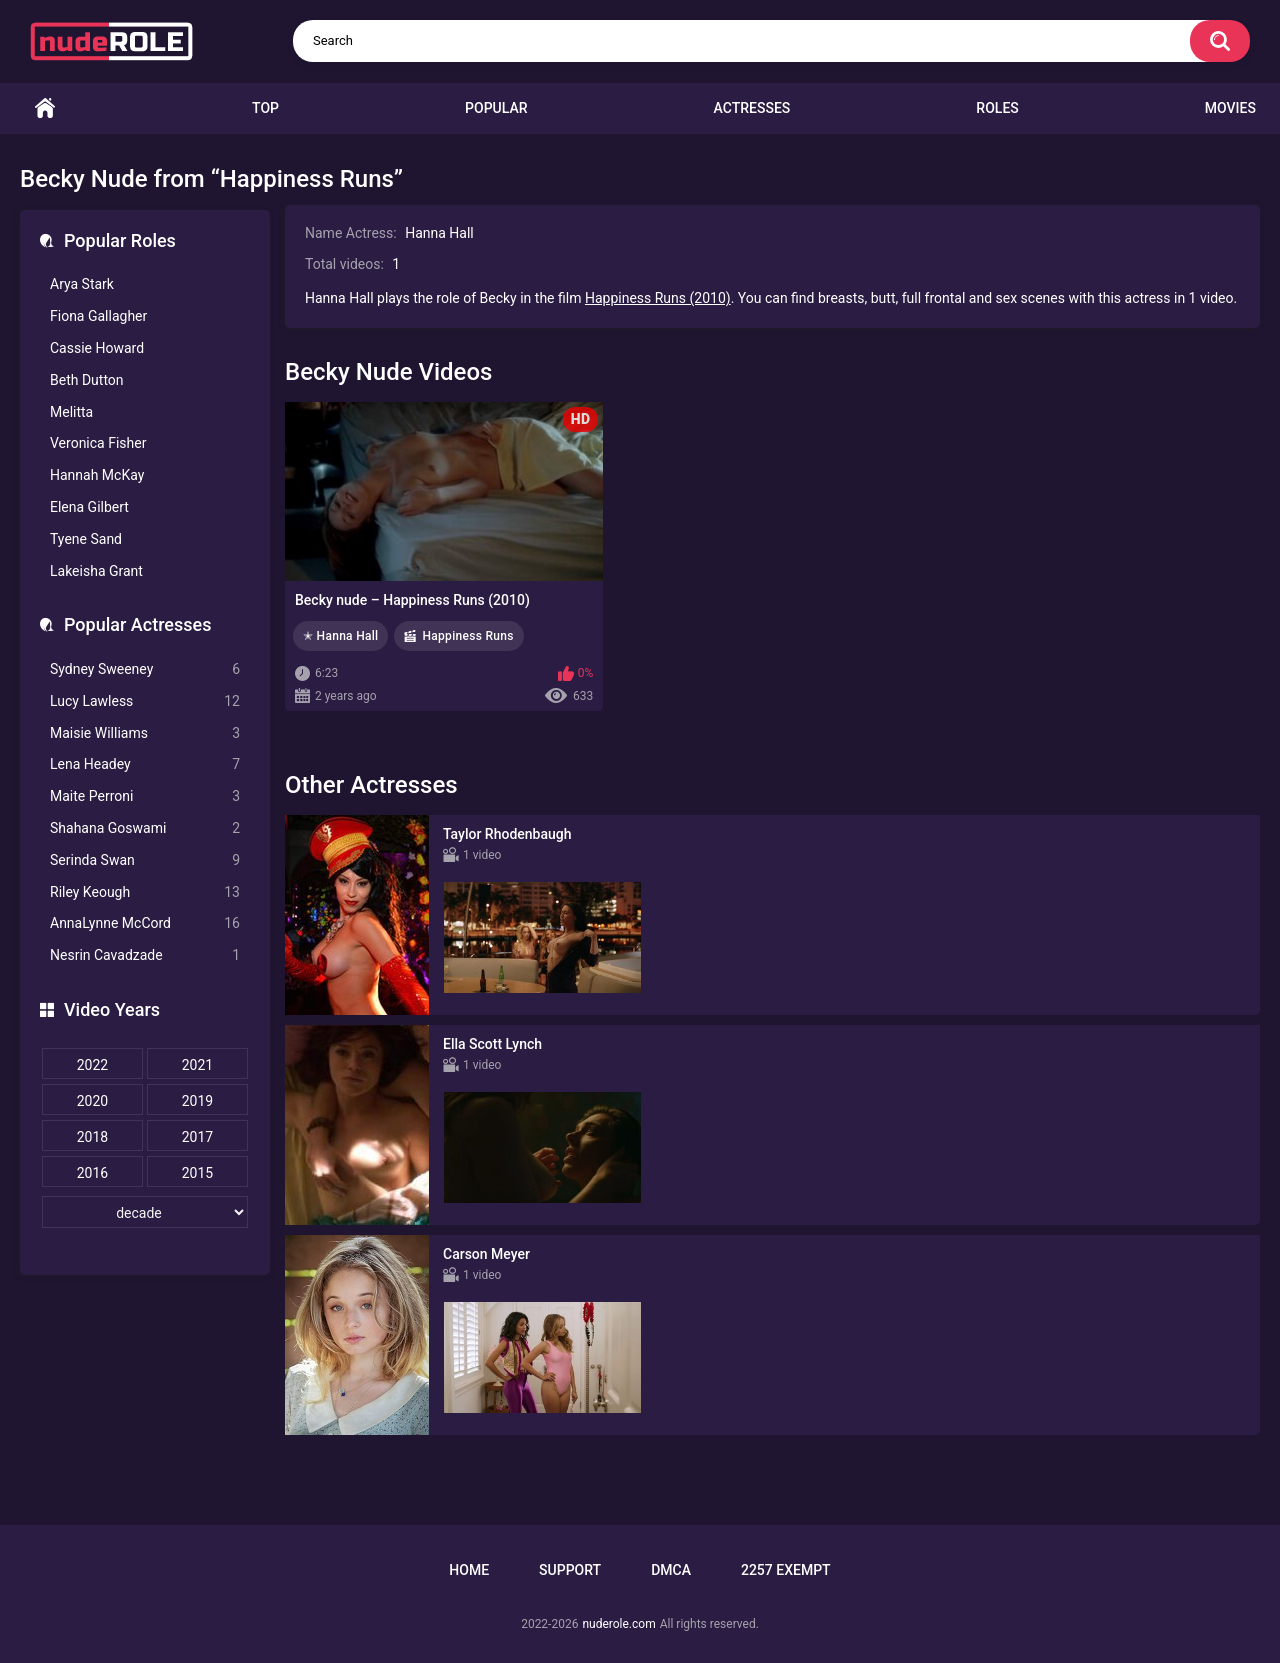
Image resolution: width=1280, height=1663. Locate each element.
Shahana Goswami (145, 828)
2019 (197, 1101)
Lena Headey (145, 764)
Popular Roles (120, 240)
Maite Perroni (145, 796)
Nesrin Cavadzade (145, 955)
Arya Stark (82, 284)
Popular (496, 108)
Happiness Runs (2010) (658, 298)
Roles (997, 108)
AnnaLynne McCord (145, 923)
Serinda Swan (145, 860)
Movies (1230, 108)
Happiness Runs (467, 636)
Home (45, 108)
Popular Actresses (137, 624)
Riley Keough (145, 892)
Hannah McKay (97, 475)
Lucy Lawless (145, 701)
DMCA (671, 1570)
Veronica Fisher (98, 443)
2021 (197, 1065)
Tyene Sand (86, 539)
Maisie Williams (145, 733)
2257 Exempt (786, 1570)
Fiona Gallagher (98, 316)
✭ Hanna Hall (340, 636)
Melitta (71, 412)
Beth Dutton (87, 380)
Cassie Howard (97, 348)
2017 (197, 1137)
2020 (92, 1101)
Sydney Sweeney (145, 669)
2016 (92, 1173)
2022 (92, 1065)
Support (570, 1570)
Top (265, 108)
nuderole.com (618, 1624)
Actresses (752, 108)
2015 (197, 1173)
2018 (92, 1137)
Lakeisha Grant (96, 571)
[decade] (145, 1212)
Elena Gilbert (89, 507)
